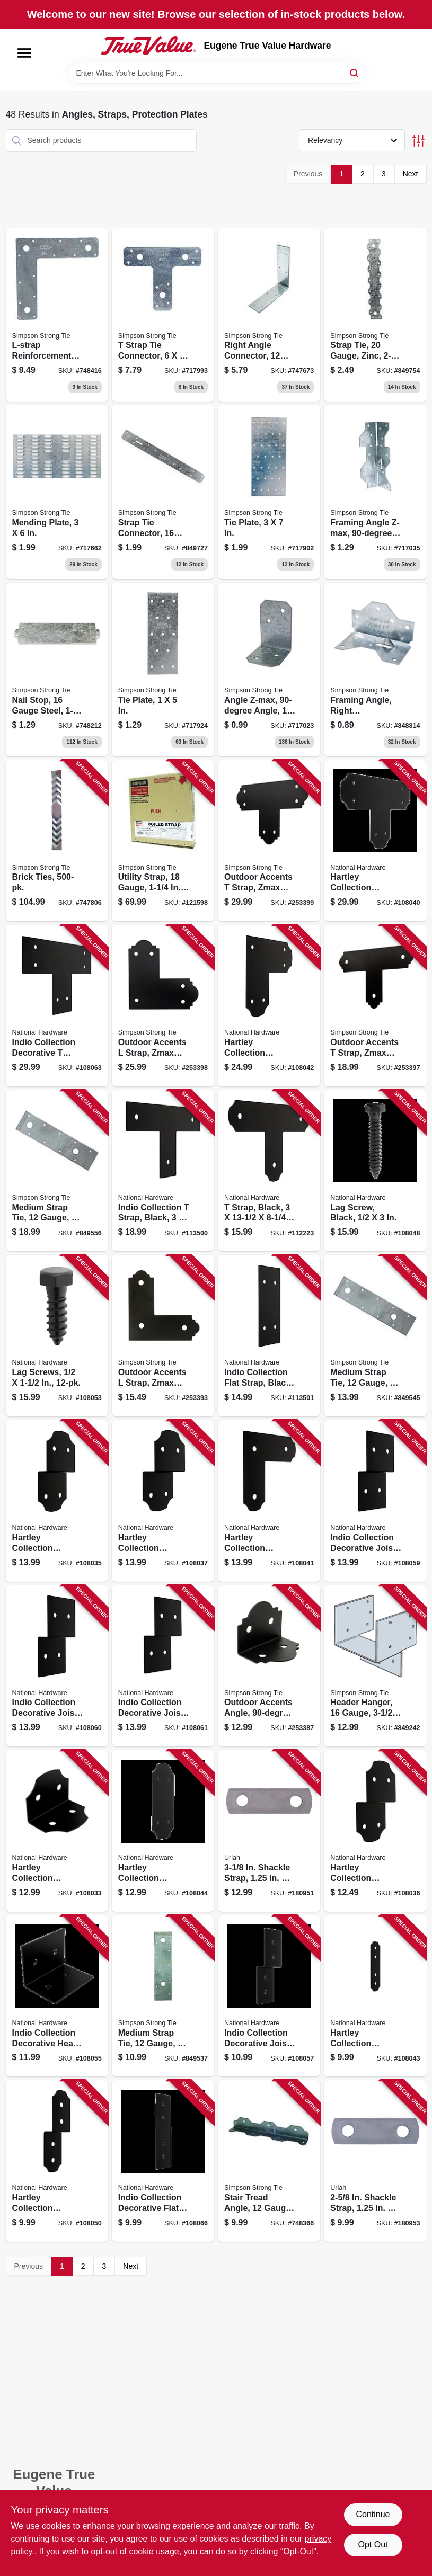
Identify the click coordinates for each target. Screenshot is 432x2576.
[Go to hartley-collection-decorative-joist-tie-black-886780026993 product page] (375, 1831)
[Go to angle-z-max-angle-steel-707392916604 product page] (269, 669)
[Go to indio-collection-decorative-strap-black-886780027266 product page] (57, 1005)
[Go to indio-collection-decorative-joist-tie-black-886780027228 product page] (163, 1666)
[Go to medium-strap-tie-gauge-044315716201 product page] (57, 1171)
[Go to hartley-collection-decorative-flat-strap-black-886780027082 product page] (163, 1831)
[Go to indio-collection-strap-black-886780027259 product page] (163, 1171)
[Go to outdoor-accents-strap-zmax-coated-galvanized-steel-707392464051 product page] (163, 1005)
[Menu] (24, 53)
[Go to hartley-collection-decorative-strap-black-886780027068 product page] (269, 1005)
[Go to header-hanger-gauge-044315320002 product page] (375, 1666)
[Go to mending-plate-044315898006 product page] (57, 492)
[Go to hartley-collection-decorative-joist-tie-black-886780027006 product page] (163, 1501)
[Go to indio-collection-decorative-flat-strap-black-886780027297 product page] (163, 2161)
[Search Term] (216, 73)
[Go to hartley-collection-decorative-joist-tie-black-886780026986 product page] (57, 1501)
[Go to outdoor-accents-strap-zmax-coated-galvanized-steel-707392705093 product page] (375, 1005)
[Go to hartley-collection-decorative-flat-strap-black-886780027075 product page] (375, 1996)
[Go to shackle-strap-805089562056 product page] (269, 1831)
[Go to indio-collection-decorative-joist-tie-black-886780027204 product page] (375, 1501)
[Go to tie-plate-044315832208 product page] (269, 492)
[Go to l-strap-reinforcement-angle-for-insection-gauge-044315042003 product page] (57, 315)
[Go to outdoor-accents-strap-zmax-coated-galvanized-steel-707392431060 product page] (163, 1335)
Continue (373, 2514)
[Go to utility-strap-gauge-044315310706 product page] (163, 841)
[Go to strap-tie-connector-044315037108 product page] (163, 315)
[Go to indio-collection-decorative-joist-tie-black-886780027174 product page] (269, 1996)
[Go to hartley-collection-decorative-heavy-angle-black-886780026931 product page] (57, 1831)
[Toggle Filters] (418, 141)
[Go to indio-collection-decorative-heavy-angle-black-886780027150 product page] (57, 1996)
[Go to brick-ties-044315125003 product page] (57, 841)
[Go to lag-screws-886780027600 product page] (57, 1335)
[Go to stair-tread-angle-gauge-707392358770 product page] (269, 2161)
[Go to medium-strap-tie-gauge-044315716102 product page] (375, 1335)
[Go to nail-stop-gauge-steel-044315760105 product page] (57, 669)
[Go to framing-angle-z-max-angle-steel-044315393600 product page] (375, 492)
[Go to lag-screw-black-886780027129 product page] (375, 1171)
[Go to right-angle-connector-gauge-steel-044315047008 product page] (269, 315)
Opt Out (372, 2544)
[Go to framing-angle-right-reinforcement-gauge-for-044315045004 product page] (375, 669)
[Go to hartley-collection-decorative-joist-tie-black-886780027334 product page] (57, 2161)
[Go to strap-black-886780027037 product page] (269, 1171)
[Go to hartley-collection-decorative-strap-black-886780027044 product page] (375, 841)
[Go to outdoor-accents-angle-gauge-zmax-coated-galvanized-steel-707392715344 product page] (269, 1666)
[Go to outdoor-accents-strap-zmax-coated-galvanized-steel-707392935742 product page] (269, 841)
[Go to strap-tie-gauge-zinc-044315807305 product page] (375, 315)
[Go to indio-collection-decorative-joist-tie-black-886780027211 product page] (57, 1666)
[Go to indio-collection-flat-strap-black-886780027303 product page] (269, 1335)
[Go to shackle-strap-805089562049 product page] (375, 2161)
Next (410, 174)
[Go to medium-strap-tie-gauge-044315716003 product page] (163, 1996)
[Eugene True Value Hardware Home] (148, 45)
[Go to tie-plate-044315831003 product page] (163, 669)
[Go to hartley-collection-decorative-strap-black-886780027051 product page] (269, 1501)
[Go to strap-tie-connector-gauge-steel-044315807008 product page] (163, 492)
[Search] (355, 72)
